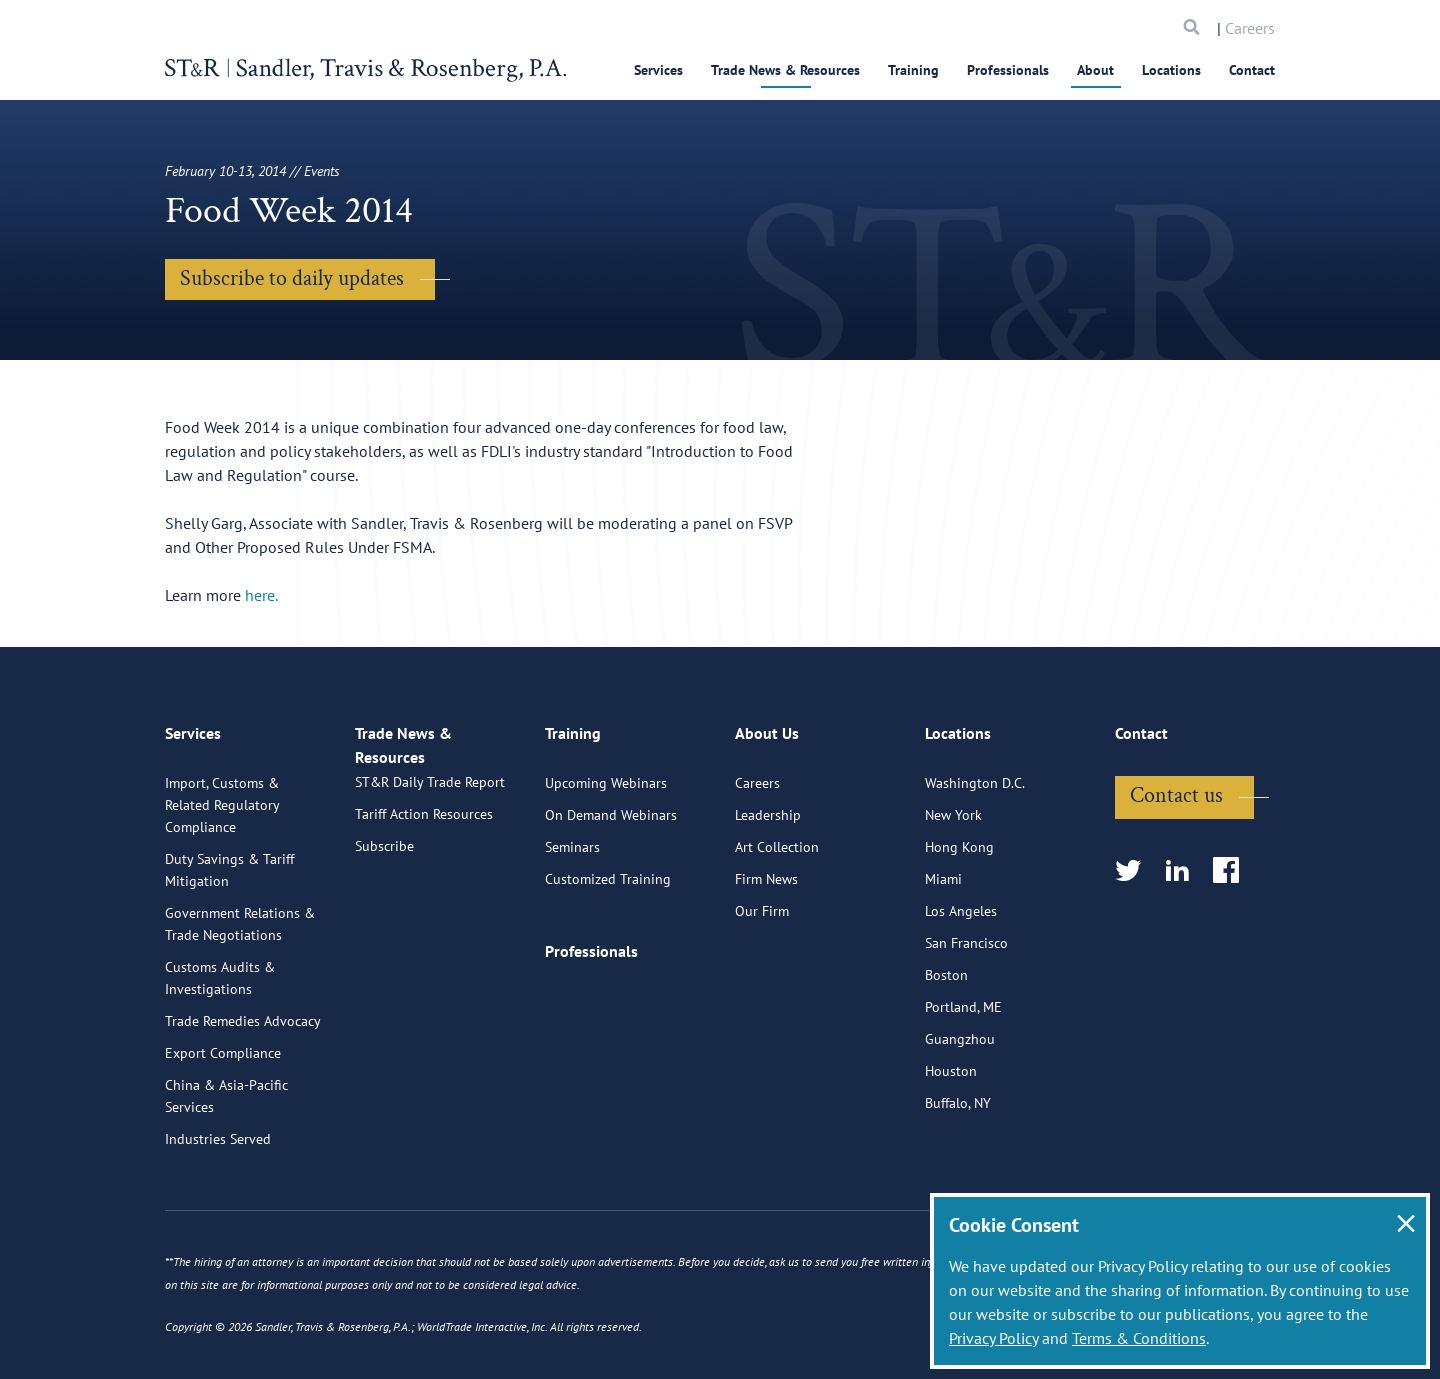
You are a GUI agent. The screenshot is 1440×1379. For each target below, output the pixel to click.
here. (261, 595)
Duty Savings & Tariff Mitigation (229, 860)
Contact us (1176, 785)
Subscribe (384, 857)
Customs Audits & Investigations (220, 968)
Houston (951, 1061)
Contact (1252, 70)
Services (658, 70)
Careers (1250, 28)
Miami (943, 869)
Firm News (766, 869)
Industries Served (218, 1129)
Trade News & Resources (785, 70)
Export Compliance (223, 1043)
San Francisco (966, 933)
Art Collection (777, 837)
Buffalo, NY (958, 1093)
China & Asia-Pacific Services (226, 1086)
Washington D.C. (975, 773)
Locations (1171, 70)
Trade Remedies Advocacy (243, 1011)
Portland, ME (963, 997)
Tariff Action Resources (424, 825)
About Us (767, 732)
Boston (946, 965)
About (1095, 70)
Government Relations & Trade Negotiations (240, 914)
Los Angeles (961, 901)
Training (913, 70)
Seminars (572, 837)
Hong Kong (959, 837)
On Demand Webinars (611, 805)
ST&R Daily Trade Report (430, 793)
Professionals (1008, 70)
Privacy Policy (993, 1338)
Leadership (768, 805)
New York (953, 805)
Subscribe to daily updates (292, 278)
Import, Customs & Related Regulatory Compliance (222, 795)
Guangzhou (960, 1029)
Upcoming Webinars (606, 773)
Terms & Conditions (1139, 1338)
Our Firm (762, 901)
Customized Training (608, 869)
